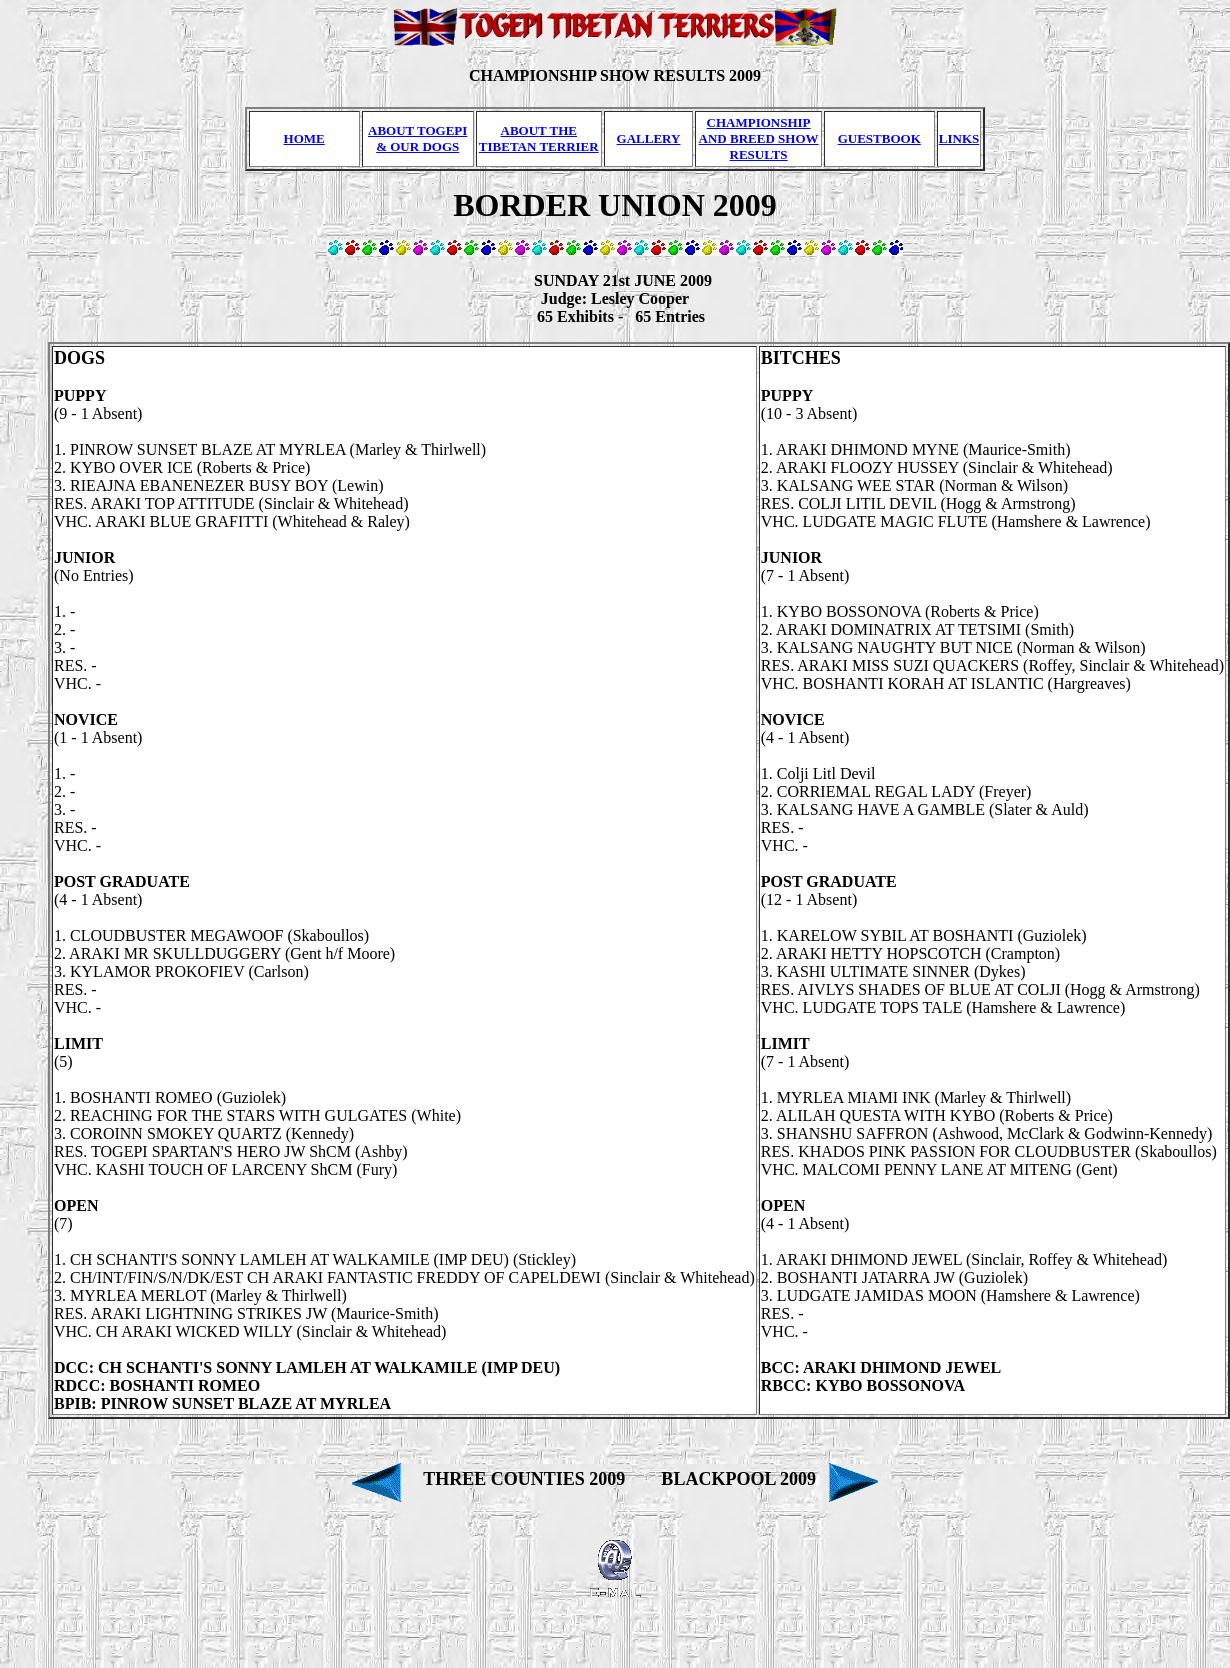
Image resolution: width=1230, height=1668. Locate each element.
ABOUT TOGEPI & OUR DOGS (417, 138)
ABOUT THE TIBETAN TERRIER (539, 138)
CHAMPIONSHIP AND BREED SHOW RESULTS (759, 138)
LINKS (959, 138)
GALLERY (649, 138)
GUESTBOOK (879, 138)
